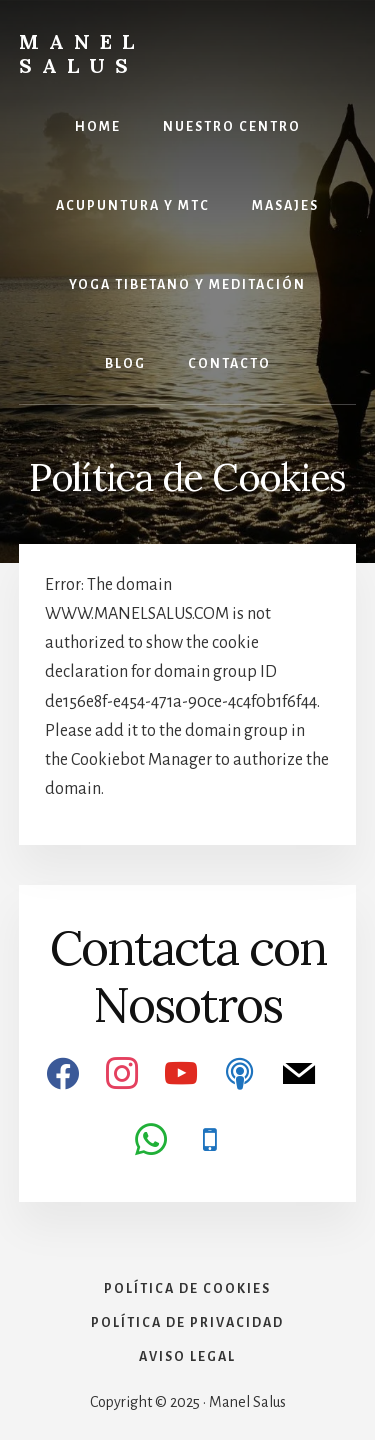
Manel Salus (81, 53)
